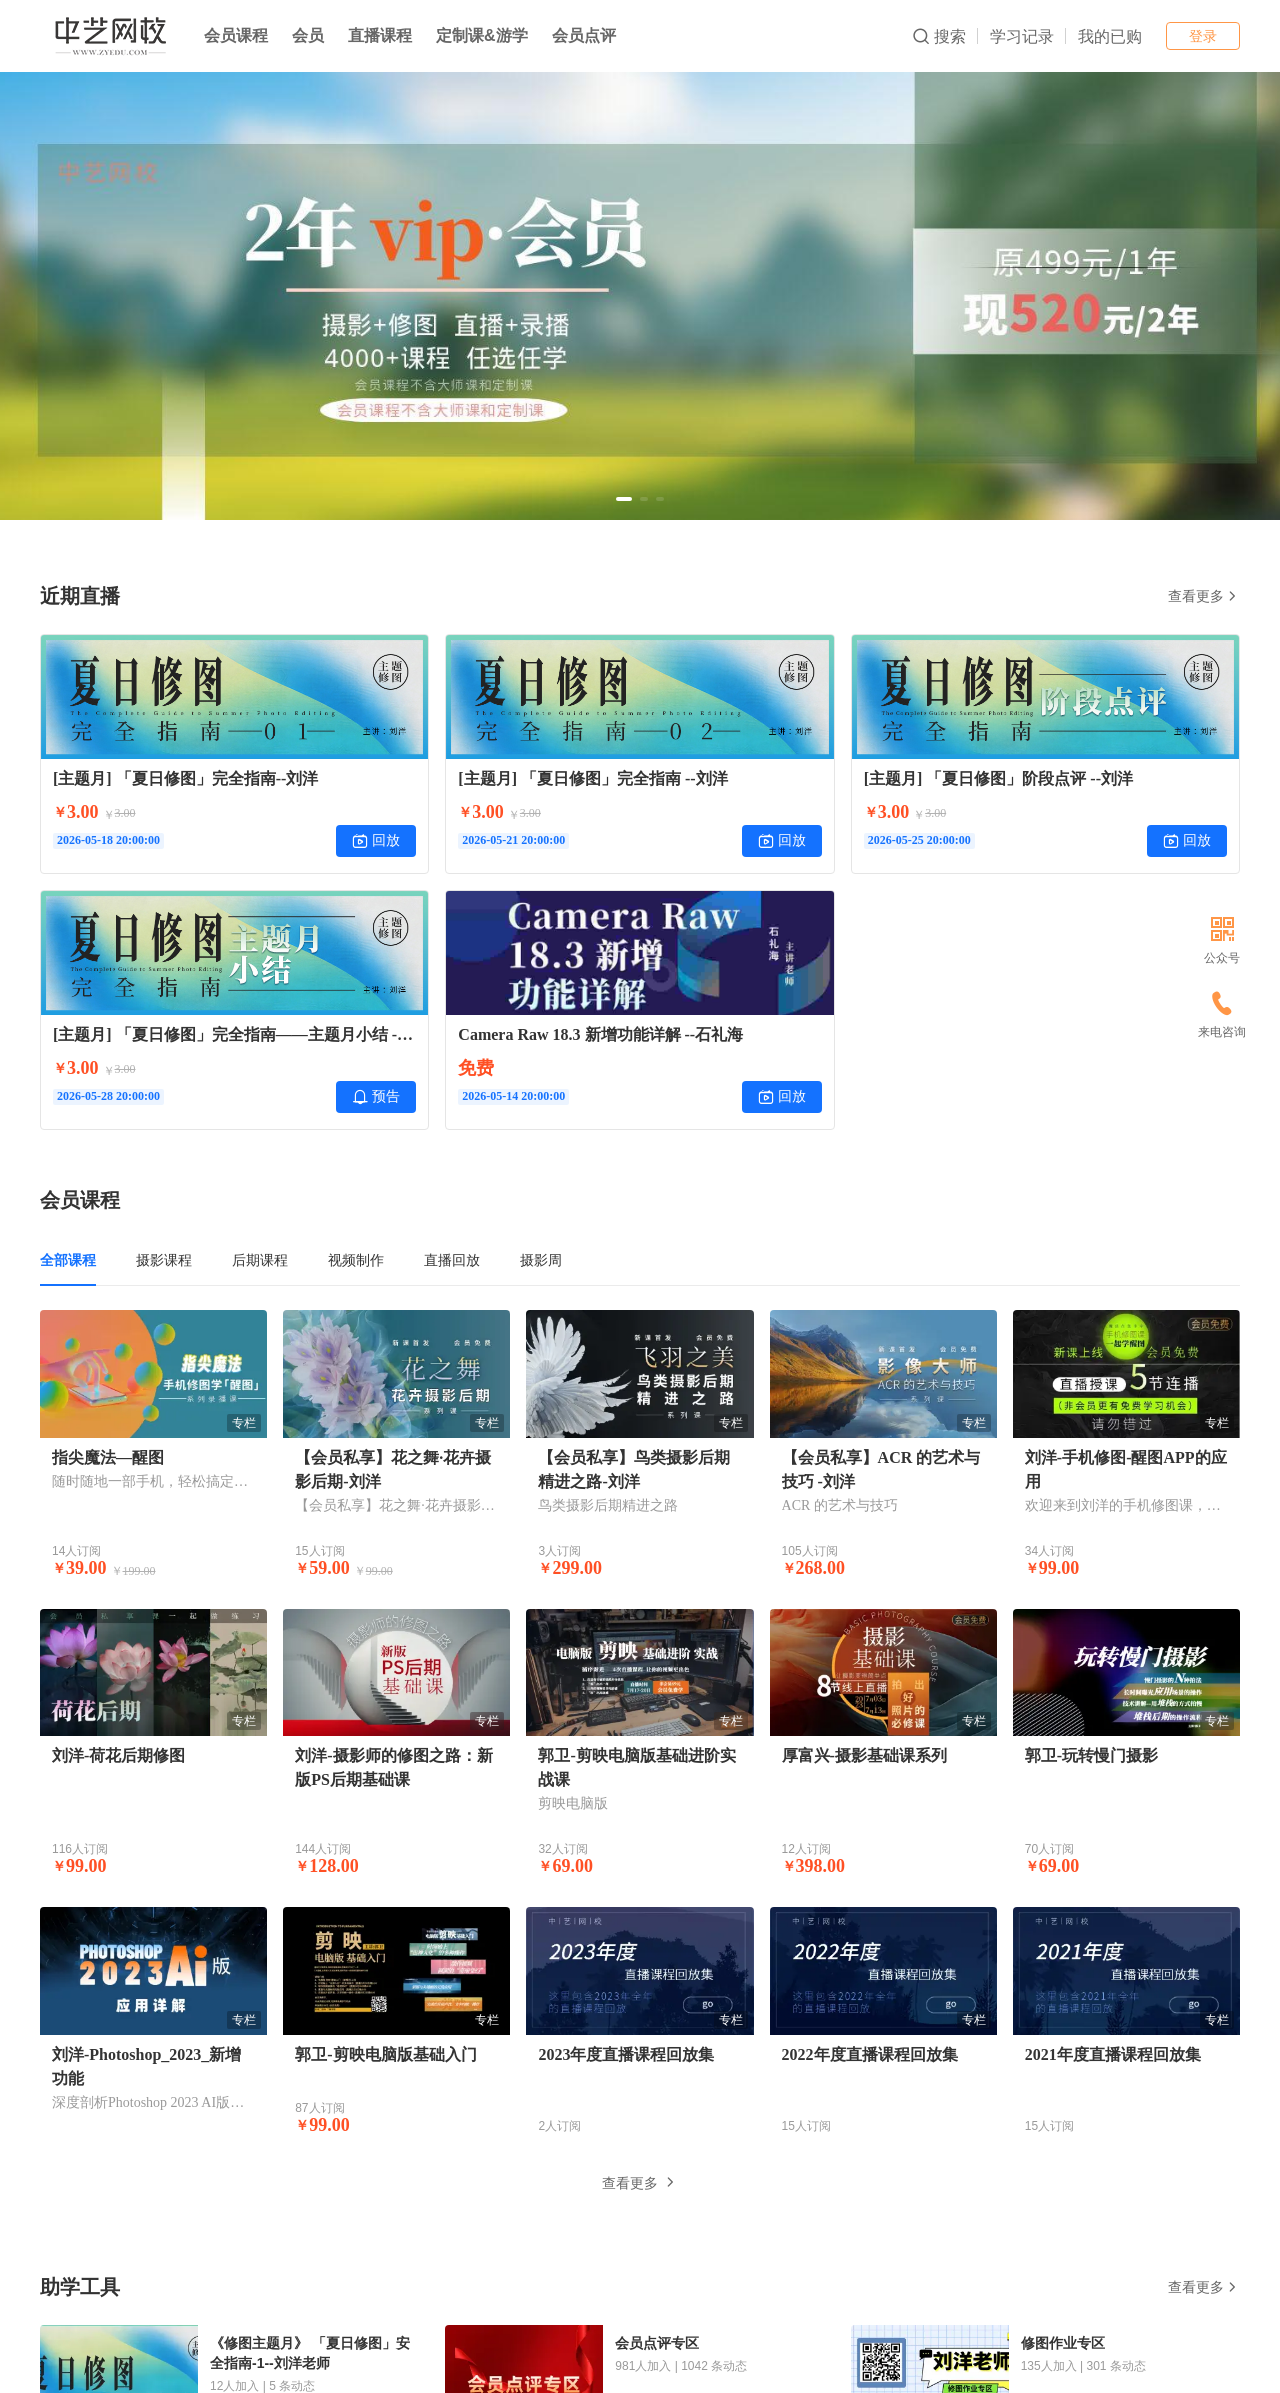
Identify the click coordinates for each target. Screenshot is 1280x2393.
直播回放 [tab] (452, 1260)
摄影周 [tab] (541, 1260)
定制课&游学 (482, 35)
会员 (308, 35)
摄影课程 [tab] (164, 1260)
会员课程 (236, 35)
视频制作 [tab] (356, 1260)
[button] (624, 499)
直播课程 (380, 35)
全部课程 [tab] (68, 1260)
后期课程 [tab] (260, 1260)
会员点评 (584, 35)
